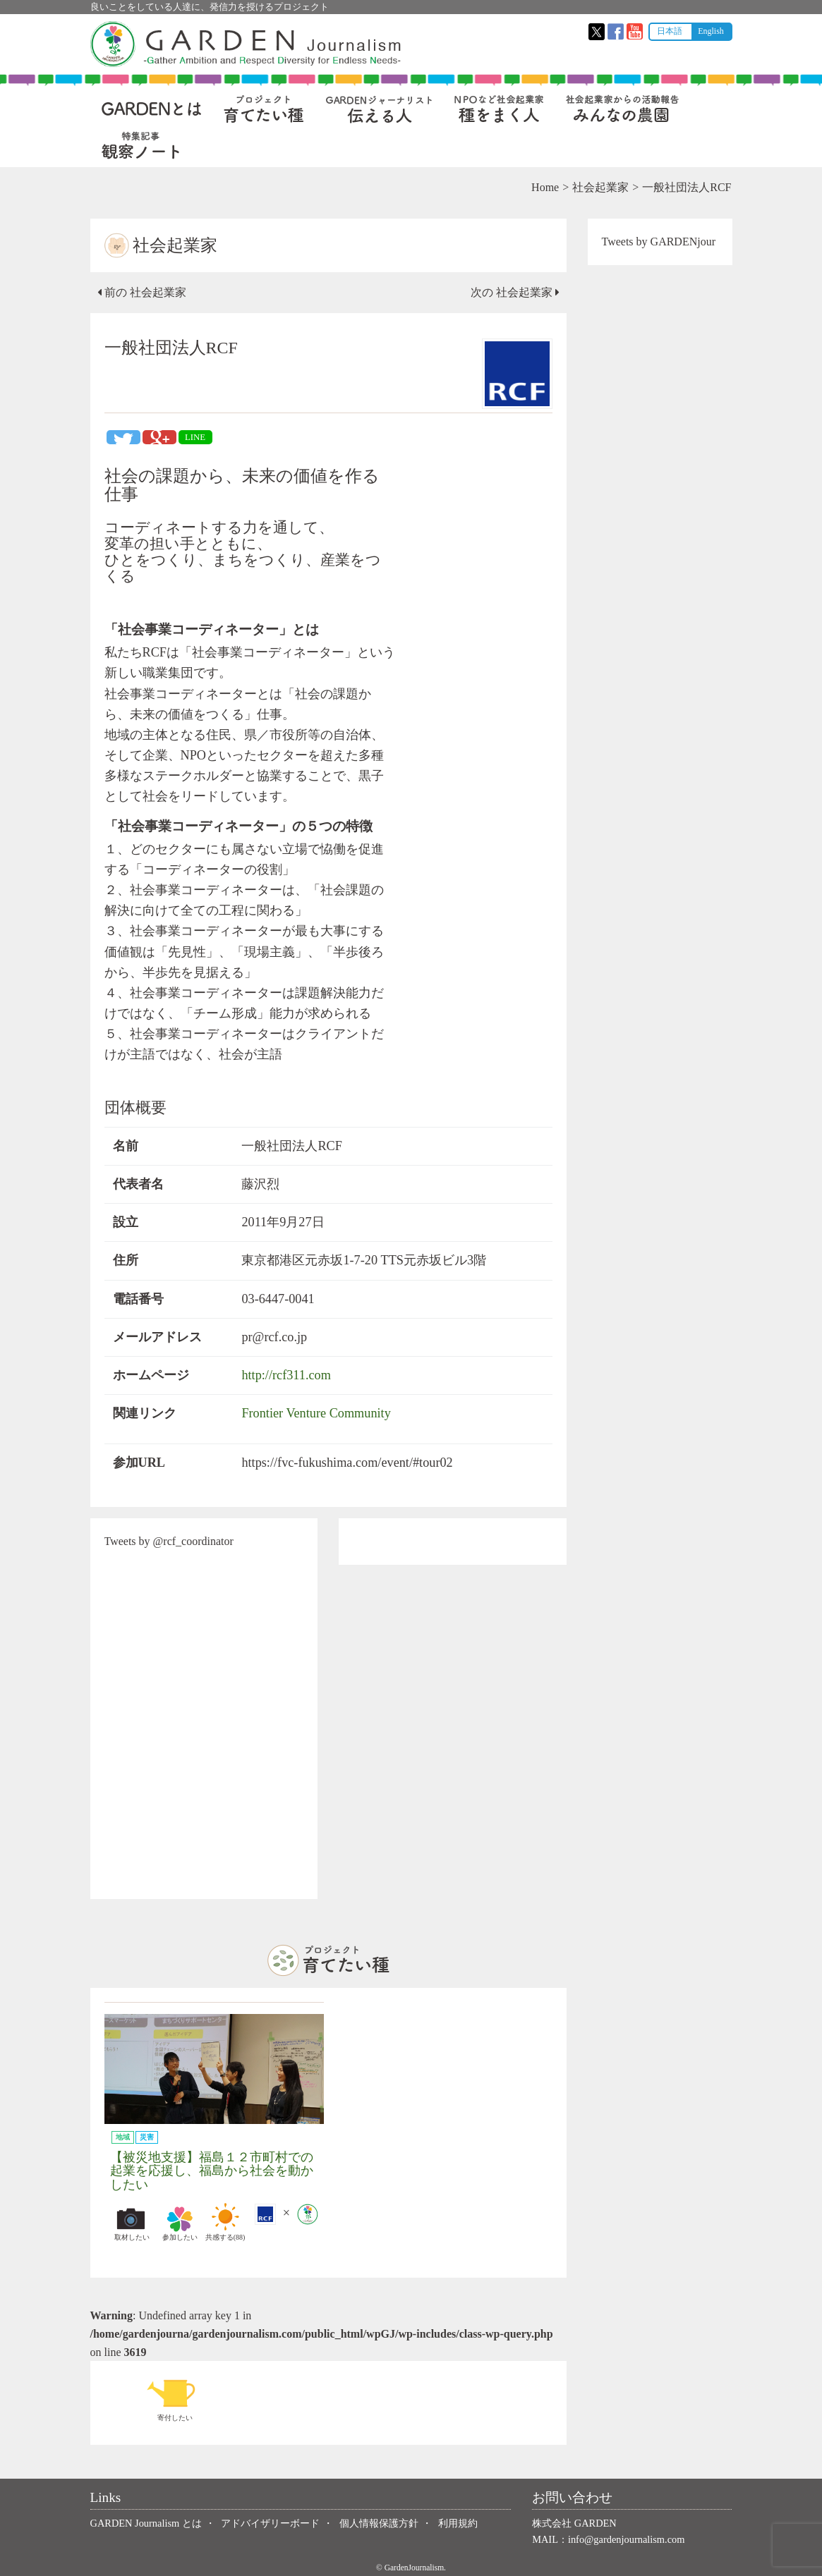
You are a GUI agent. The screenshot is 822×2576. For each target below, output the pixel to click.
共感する (225, 2222)
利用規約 (458, 2523)
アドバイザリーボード (270, 2523)
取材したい (132, 2222)
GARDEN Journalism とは (146, 2523)
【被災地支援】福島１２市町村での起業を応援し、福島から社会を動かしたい (211, 2171)
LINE (195, 437)
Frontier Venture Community (315, 1413)
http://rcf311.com (285, 1375)
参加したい (180, 2222)
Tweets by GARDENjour (659, 242)
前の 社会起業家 (141, 292)
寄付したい (175, 2398)
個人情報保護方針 (378, 2523)
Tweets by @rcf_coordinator (169, 1541)
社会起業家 (600, 187)
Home (545, 187)
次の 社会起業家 (515, 292)
